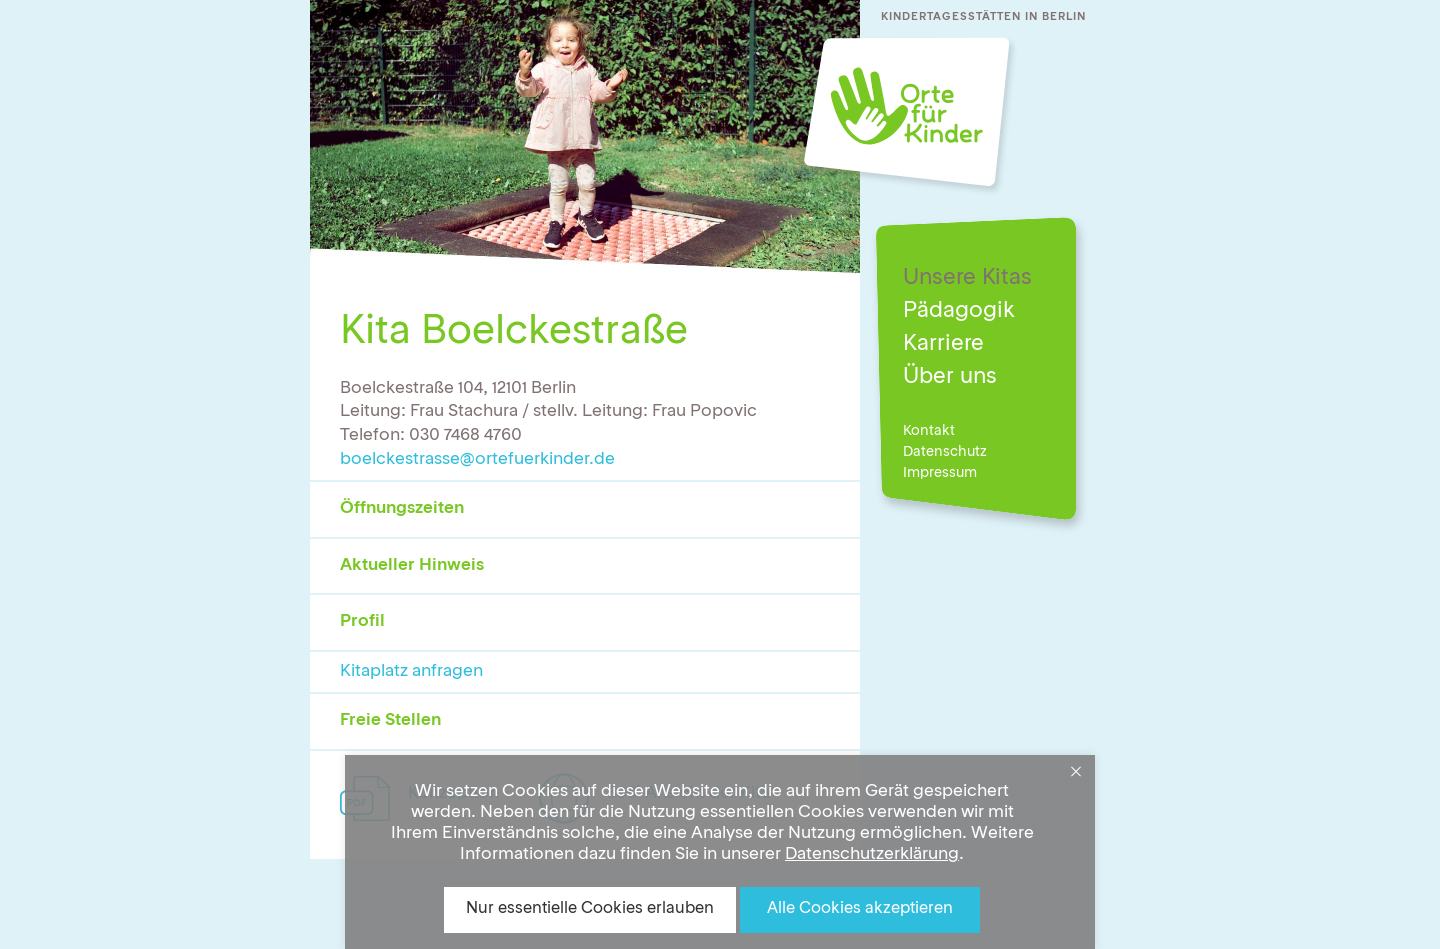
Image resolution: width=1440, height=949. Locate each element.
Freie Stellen (390, 720)
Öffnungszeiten (402, 508)
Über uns (950, 377)
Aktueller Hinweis (412, 565)
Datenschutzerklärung (872, 854)
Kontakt (929, 431)
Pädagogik (959, 311)
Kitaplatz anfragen (411, 671)
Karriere (943, 344)
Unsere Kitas (967, 278)
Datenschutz (945, 452)
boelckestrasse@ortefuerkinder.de (477, 459)
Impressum (940, 473)
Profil (362, 621)
